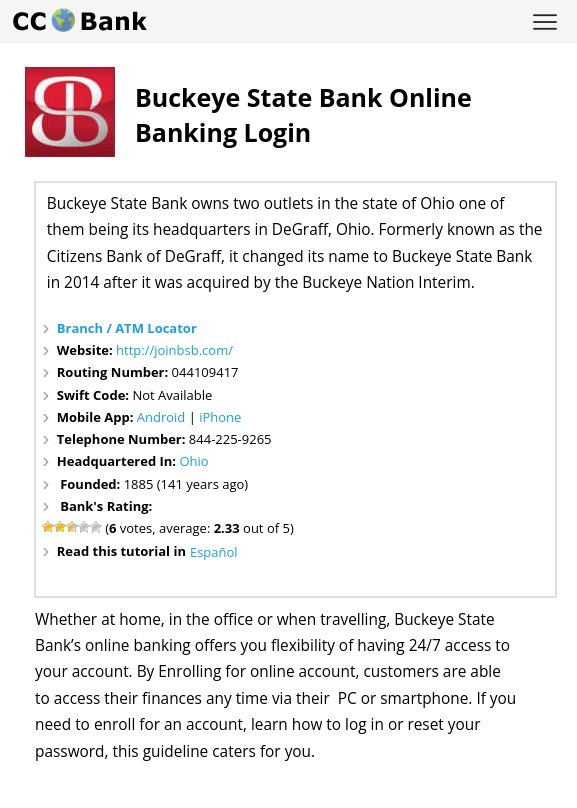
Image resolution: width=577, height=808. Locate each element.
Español (214, 552)
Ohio (193, 461)
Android (161, 417)
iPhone (220, 417)
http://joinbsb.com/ (174, 350)
